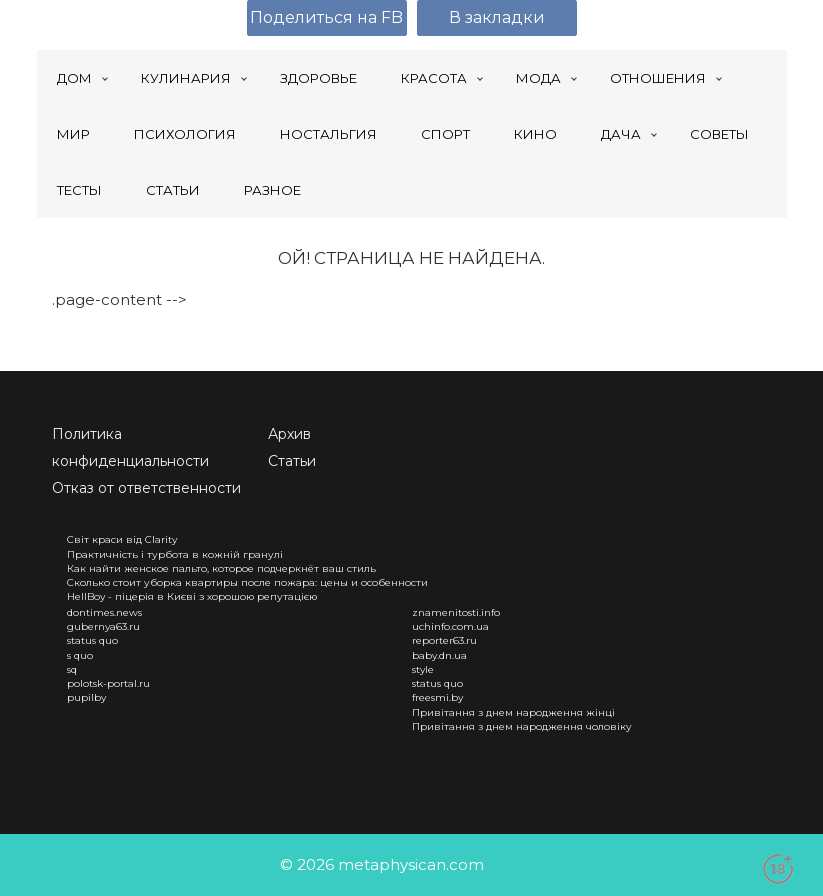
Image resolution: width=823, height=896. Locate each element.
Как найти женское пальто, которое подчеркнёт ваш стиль (221, 568)
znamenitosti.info (456, 612)
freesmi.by (437, 697)
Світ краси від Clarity (122, 539)
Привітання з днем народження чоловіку (522, 726)
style (423, 669)
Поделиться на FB (326, 17)
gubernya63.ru (103, 626)
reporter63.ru (444, 640)
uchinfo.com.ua (450, 626)
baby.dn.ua (439, 655)
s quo (80, 655)
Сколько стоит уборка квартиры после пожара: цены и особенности (247, 582)
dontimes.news (104, 612)
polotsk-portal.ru (108, 683)
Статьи (292, 461)
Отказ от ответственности (146, 488)
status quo (92, 640)
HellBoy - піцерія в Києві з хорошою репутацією (192, 596)
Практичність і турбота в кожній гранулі (175, 554)
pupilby (86, 697)
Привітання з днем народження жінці (513, 712)
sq (72, 669)
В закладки (497, 17)
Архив (289, 434)
